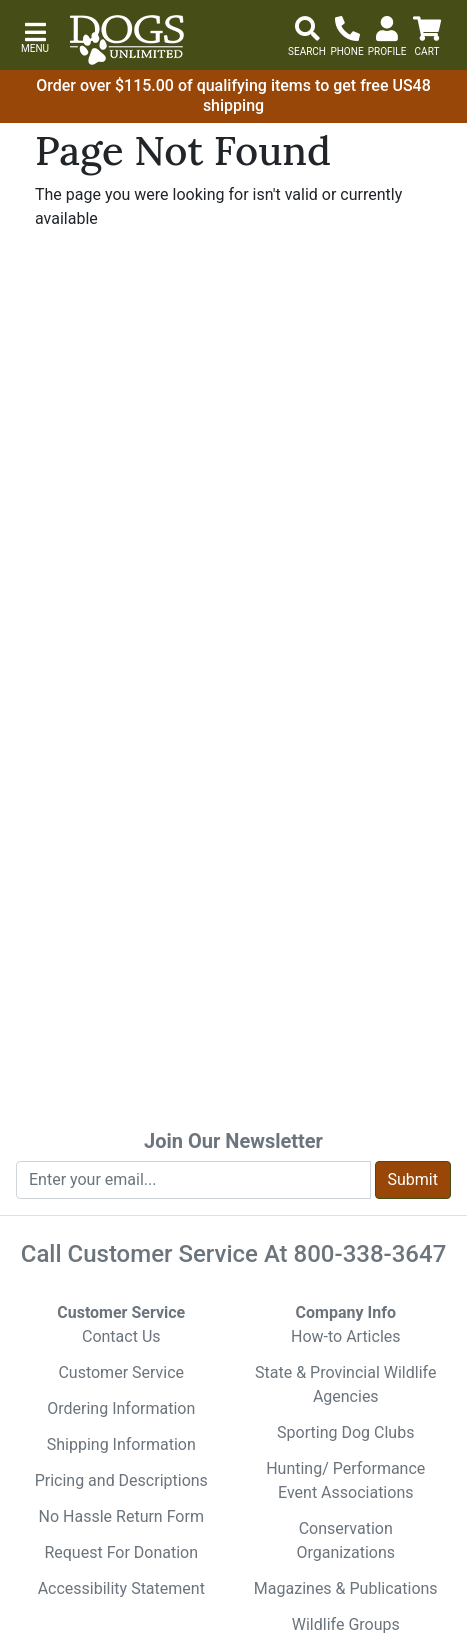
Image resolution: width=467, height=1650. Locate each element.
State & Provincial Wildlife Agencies (345, 1384)
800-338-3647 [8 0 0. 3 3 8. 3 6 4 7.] (370, 1254)
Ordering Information (121, 1408)
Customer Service (121, 1372)
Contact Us (121, 1336)
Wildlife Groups (346, 1624)
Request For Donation (121, 1552)
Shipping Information (121, 1444)
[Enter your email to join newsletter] (193, 1180)
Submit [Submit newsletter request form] (413, 1179)
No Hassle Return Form (121, 1516)
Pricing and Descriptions (121, 1480)
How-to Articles (346, 1336)
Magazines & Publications (346, 1588)
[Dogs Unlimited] (127, 40)
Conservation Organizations (345, 1540)
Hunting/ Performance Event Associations (345, 1480)
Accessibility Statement (121, 1588)
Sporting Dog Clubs (345, 1432)
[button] (35, 35)
